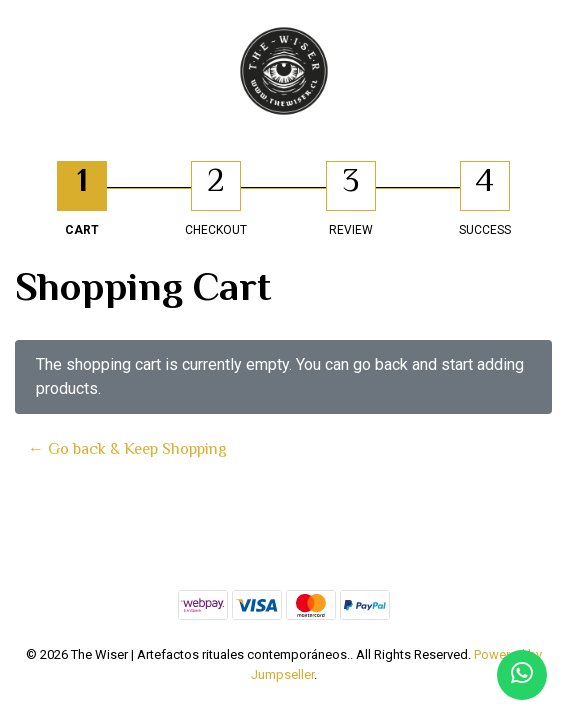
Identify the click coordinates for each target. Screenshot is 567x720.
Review (351, 230)
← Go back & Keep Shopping (127, 449)
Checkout (216, 230)
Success (485, 230)
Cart (82, 230)
